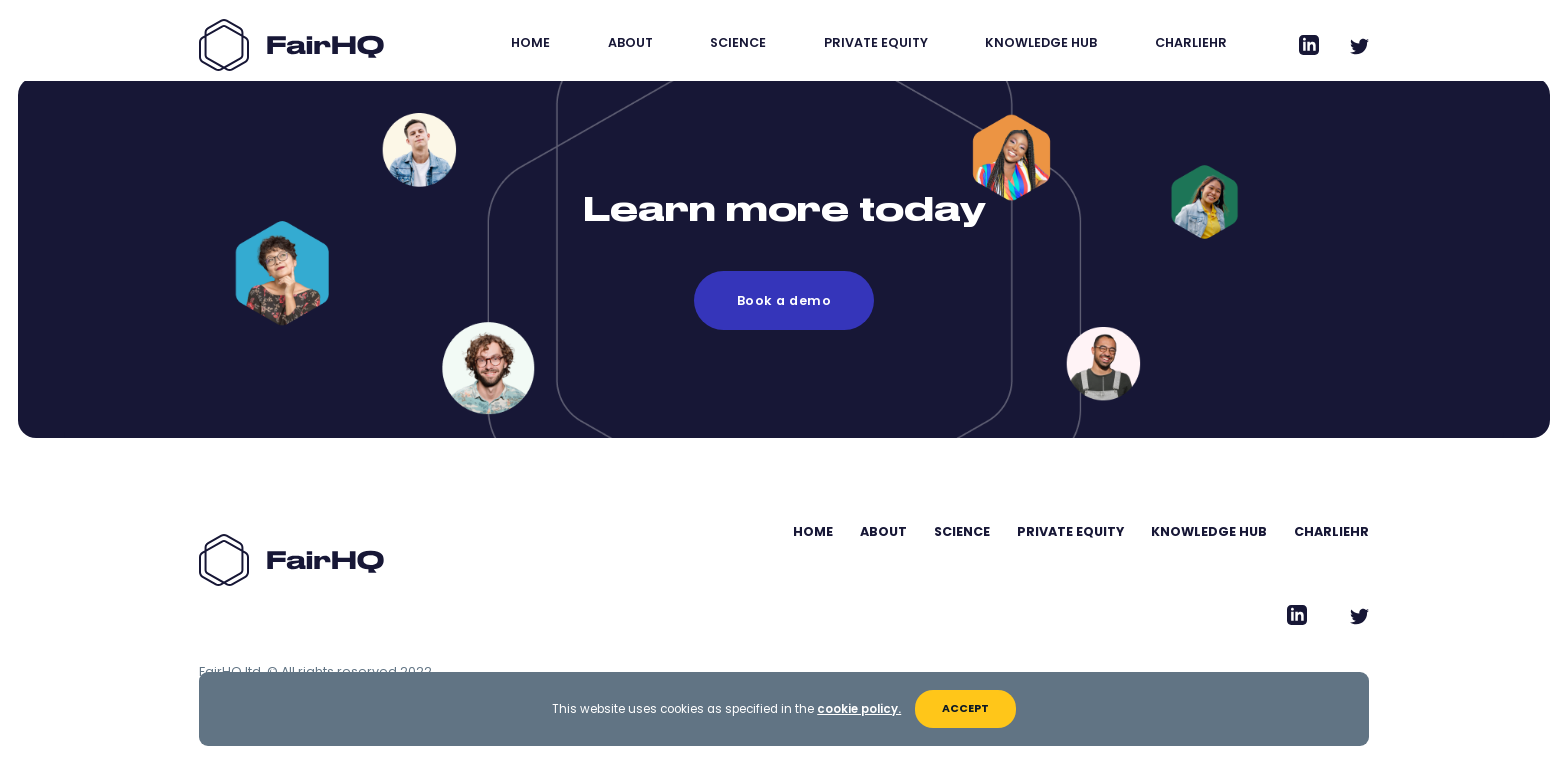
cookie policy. (859, 709)
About (630, 42)
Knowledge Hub (1041, 42)
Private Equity (876, 42)
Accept (965, 708)
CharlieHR (1191, 42)
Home (530, 42)
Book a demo (784, 300)
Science (738, 42)
